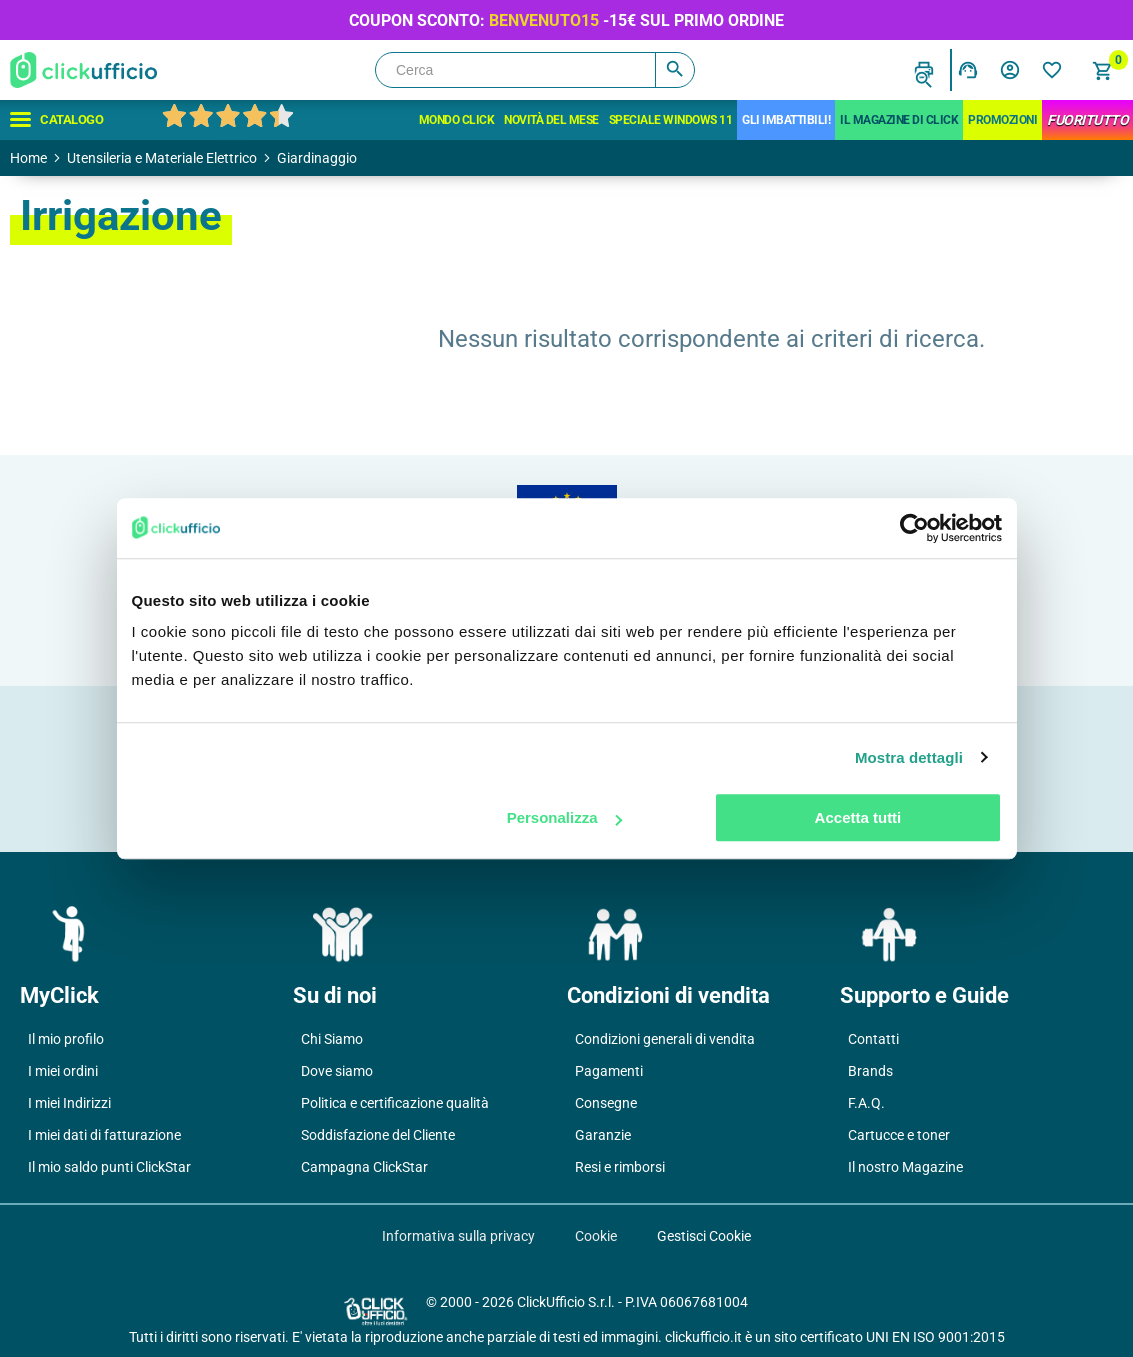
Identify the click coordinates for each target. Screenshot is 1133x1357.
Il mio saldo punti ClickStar (109, 1167)
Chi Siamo (332, 1039)
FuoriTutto (1087, 120)
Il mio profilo (66, 1039)
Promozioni (1002, 120)
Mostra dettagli (909, 757)
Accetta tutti (858, 817)
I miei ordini (63, 1071)
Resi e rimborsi (620, 1167)
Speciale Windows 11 (671, 120)
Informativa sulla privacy (458, 1236)
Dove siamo (337, 1071)
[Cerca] (535, 70)
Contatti (873, 1039)
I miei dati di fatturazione (104, 1135)
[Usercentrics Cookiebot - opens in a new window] (914, 528)
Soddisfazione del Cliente (378, 1135)
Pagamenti (609, 1071)
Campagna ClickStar (364, 1167)
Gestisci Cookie (704, 1236)
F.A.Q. (866, 1103)
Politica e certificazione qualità (395, 1103)
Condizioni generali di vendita (665, 1039)
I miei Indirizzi (69, 1103)
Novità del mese (551, 120)
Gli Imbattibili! (786, 120)
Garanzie (603, 1135)
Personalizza (564, 817)
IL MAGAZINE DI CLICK (899, 120)
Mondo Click (457, 120)
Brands (870, 1071)
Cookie (596, 1236)
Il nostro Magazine (905, 1167)
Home (28, 158)
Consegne (606, 1103)
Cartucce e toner (899, 1135)
